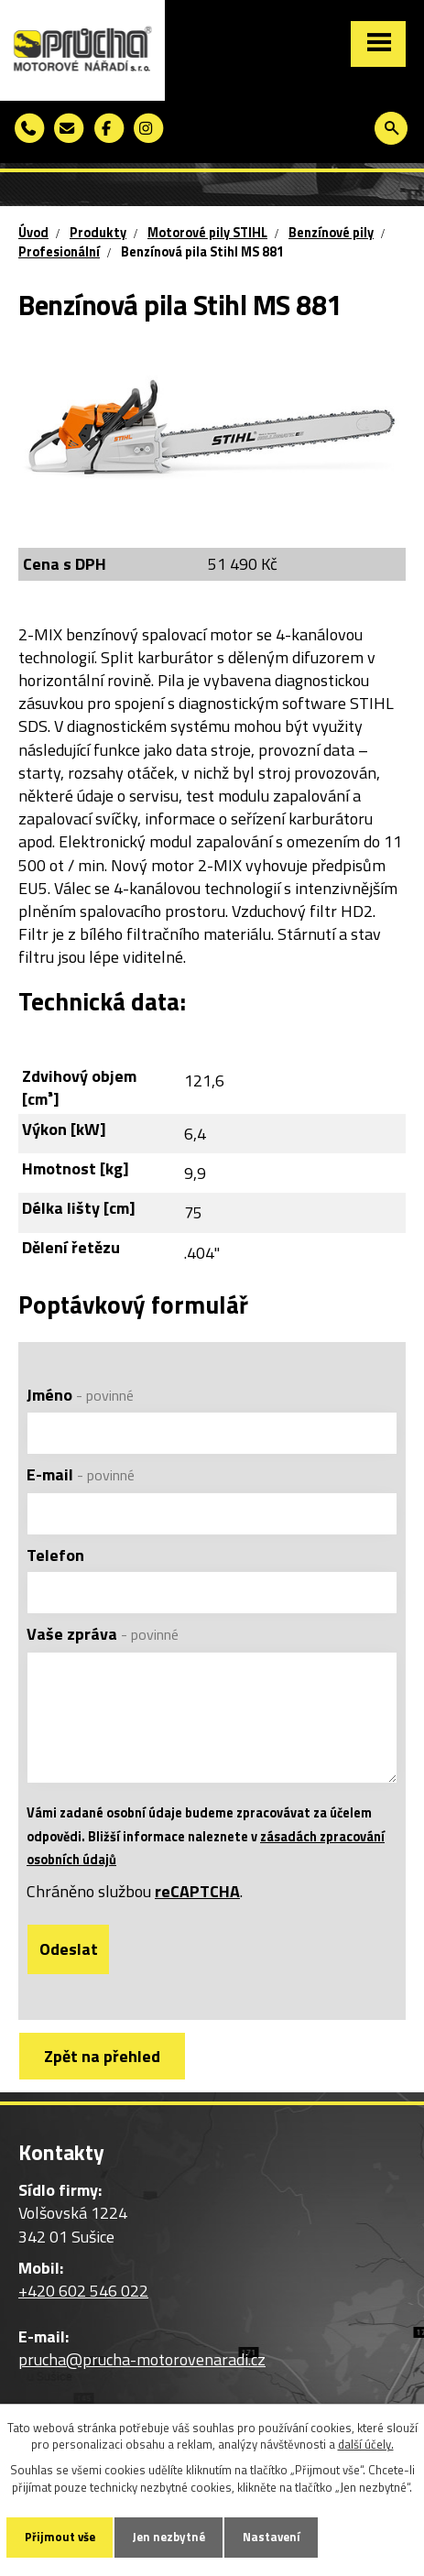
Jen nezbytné (169, 2536)
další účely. (366, 2444)
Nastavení (271, 2536)
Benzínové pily (331, 233)
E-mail (81, 1474)
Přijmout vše (60, 2536)
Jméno (80, 1394)
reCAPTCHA (197, 1891)
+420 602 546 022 (83, 2290)
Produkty (98, 233)
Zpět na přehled (102, 2056)
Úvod (33, 233)
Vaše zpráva (103, 1633)
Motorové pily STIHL (207, 233)
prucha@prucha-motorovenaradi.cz (142, 2359)
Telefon (55, 1555)
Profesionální (59, 252)
